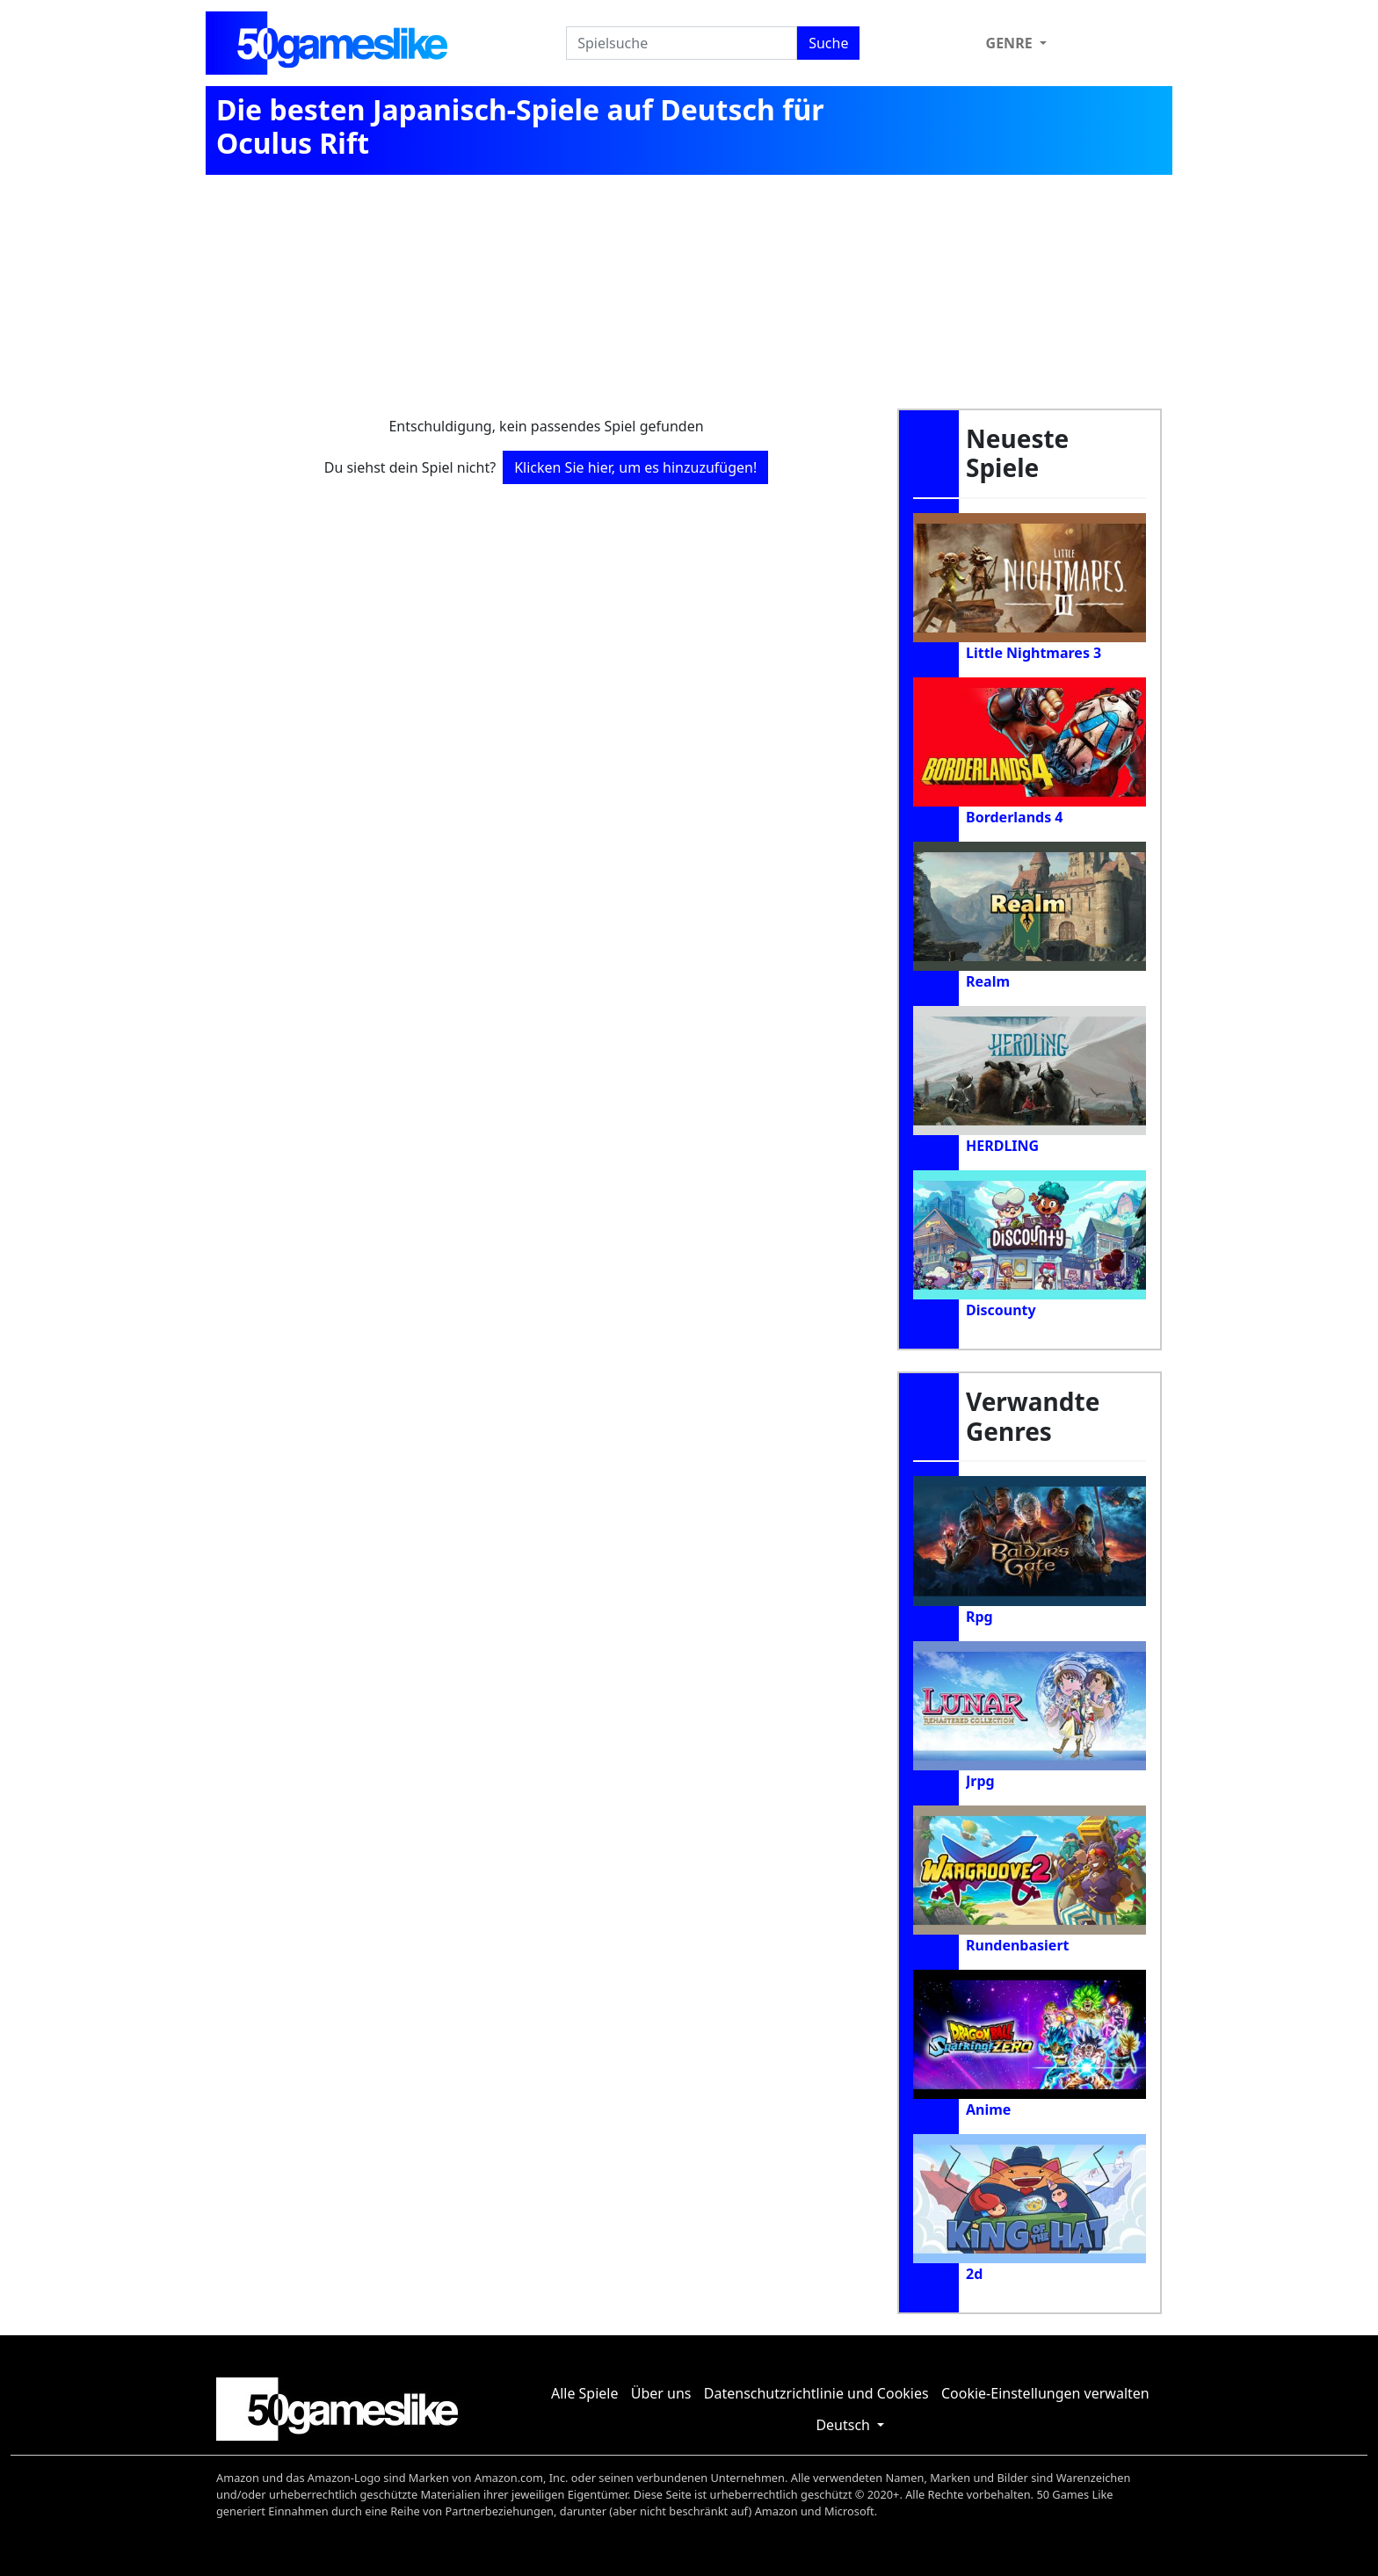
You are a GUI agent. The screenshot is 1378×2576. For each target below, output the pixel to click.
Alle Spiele (585, 2393)
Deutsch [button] (845, 2425)
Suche (828, 43)
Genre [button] (1011, 43)
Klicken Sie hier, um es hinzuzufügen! (635, 467)
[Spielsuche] (681, 43)
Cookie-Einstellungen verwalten (1045, 2393)
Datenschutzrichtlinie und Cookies (816, 2393)
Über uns (661, 2393)
